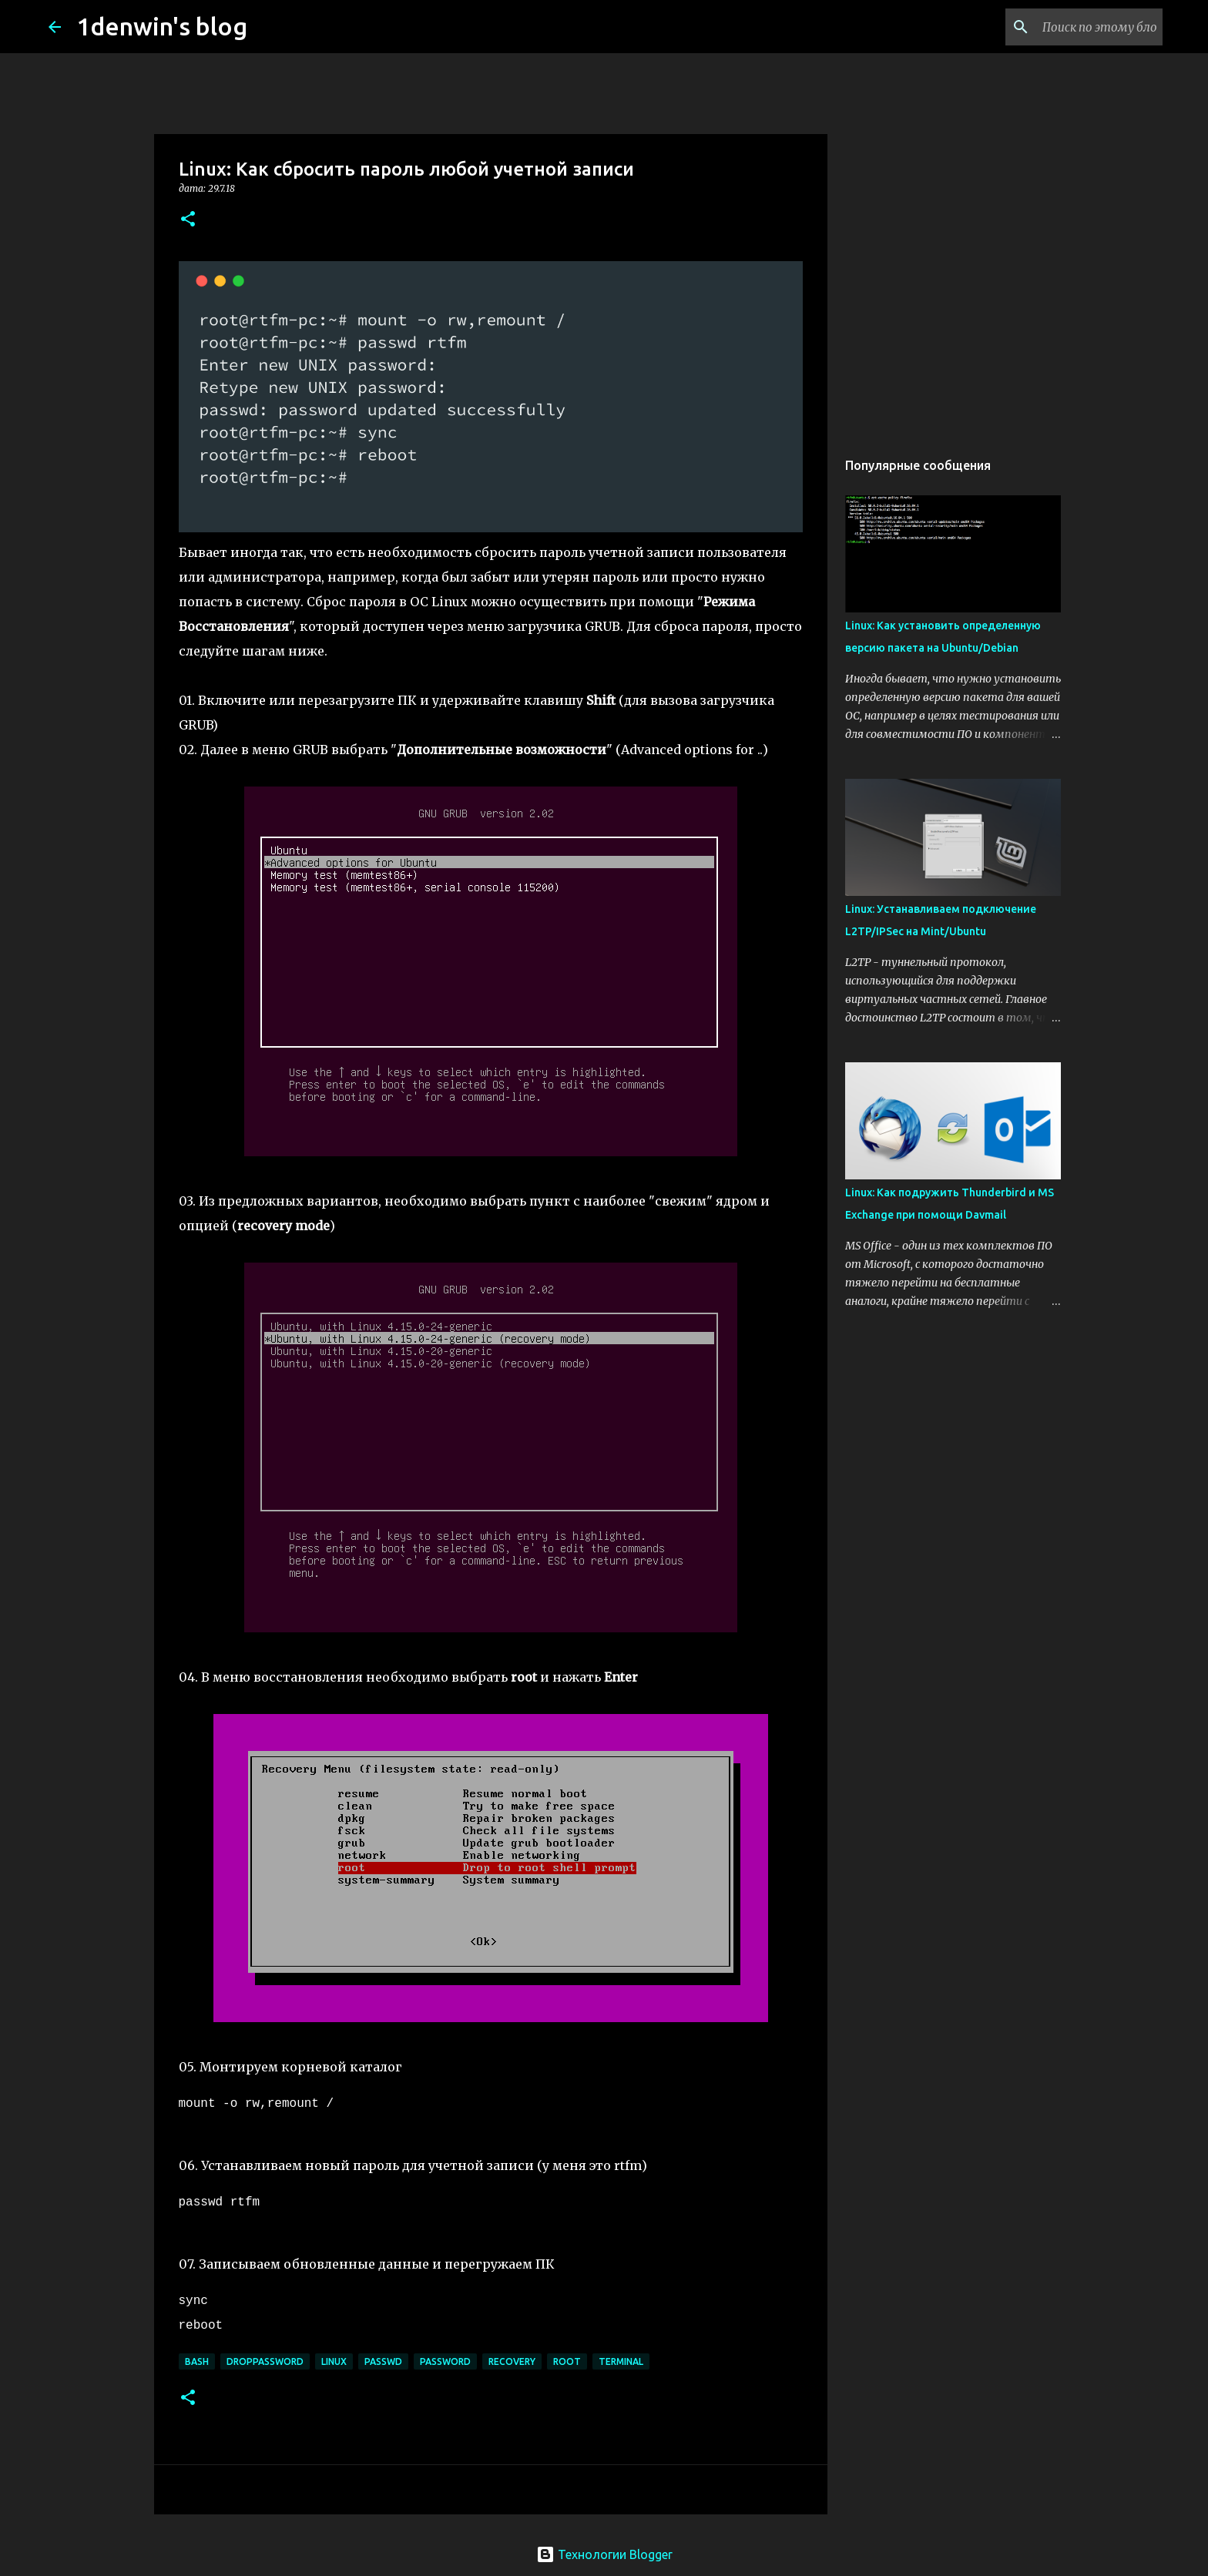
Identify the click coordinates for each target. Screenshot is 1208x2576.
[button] (188, 220)
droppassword (265, 2361)
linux (334, 2361)
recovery (511, 2361)
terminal (621, 2361)
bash (197, 2361)
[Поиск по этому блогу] (1082, 26)
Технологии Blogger (604, 2554)
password (445, 2361)
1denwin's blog (161, 26)
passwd (383, 2361)
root (567, 2361)
